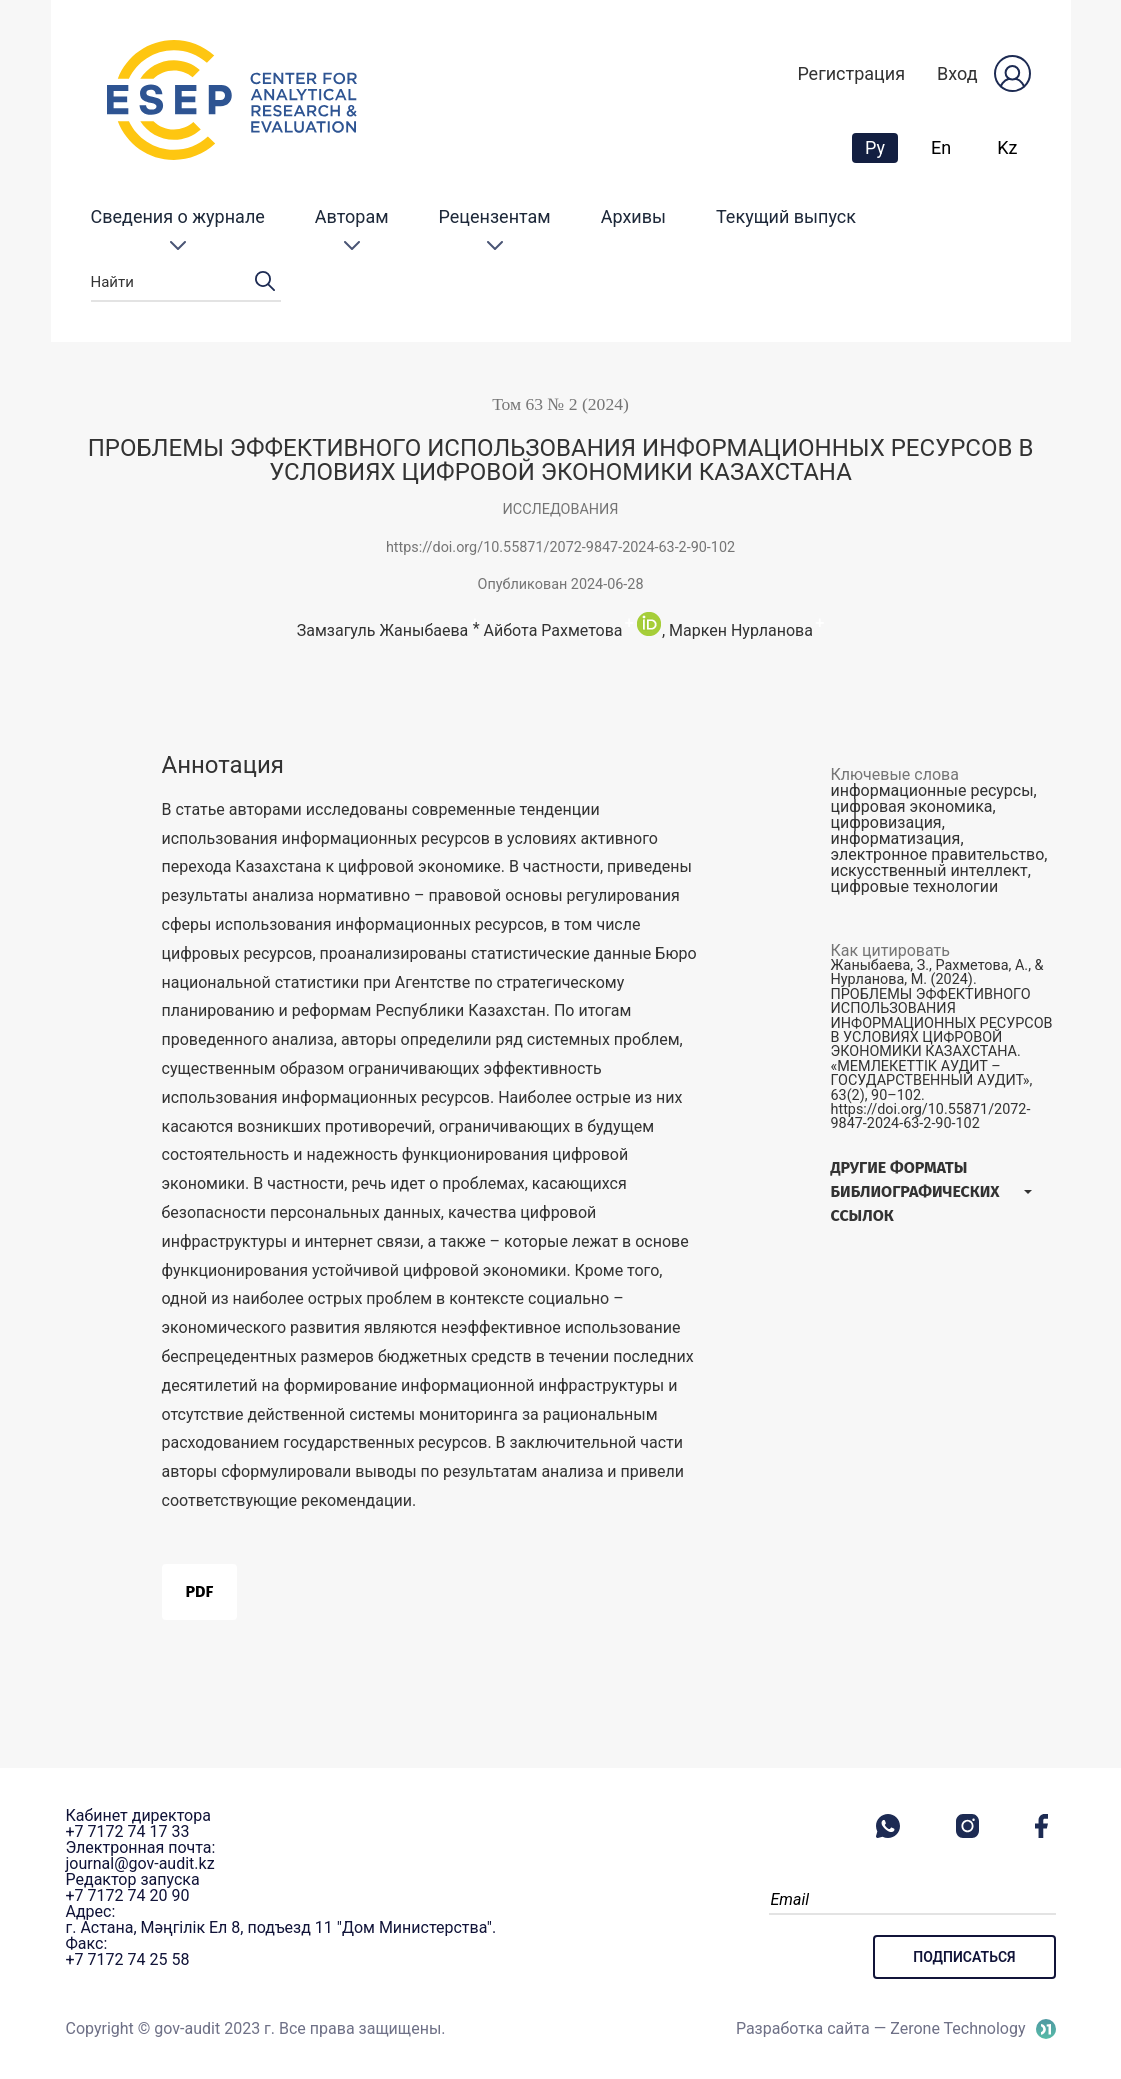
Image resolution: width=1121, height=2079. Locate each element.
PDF (200, 1591)
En (941, 147)
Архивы (633, 216)
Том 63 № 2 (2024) (560, 404)
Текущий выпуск (786, 216)
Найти (186, 282)
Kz (1007, 147)
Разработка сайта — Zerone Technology (881, 2028)
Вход (957, 73)
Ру (881, 147)
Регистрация (851, 73)
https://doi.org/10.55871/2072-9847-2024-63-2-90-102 (560, 547)
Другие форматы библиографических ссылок (915, 1191)
